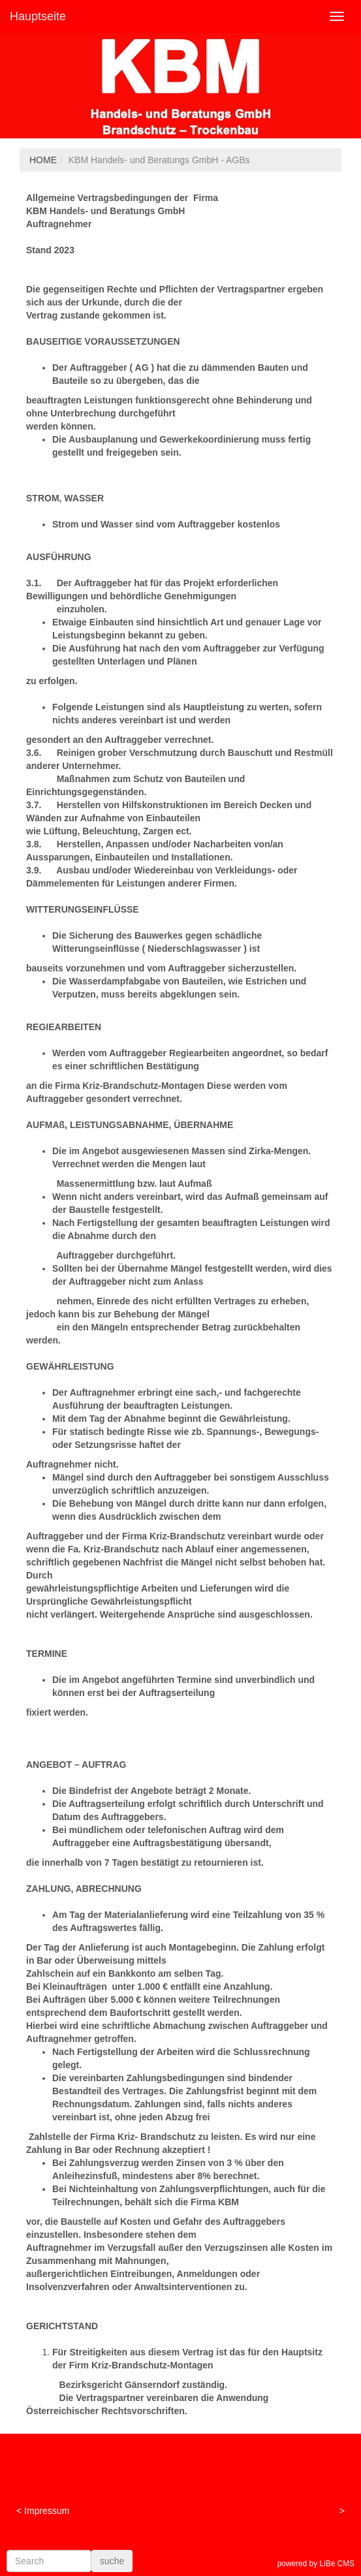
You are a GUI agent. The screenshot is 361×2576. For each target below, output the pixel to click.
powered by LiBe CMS (315, 2563)
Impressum (46, 2510)
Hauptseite (38, 16)
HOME (43, 160)
